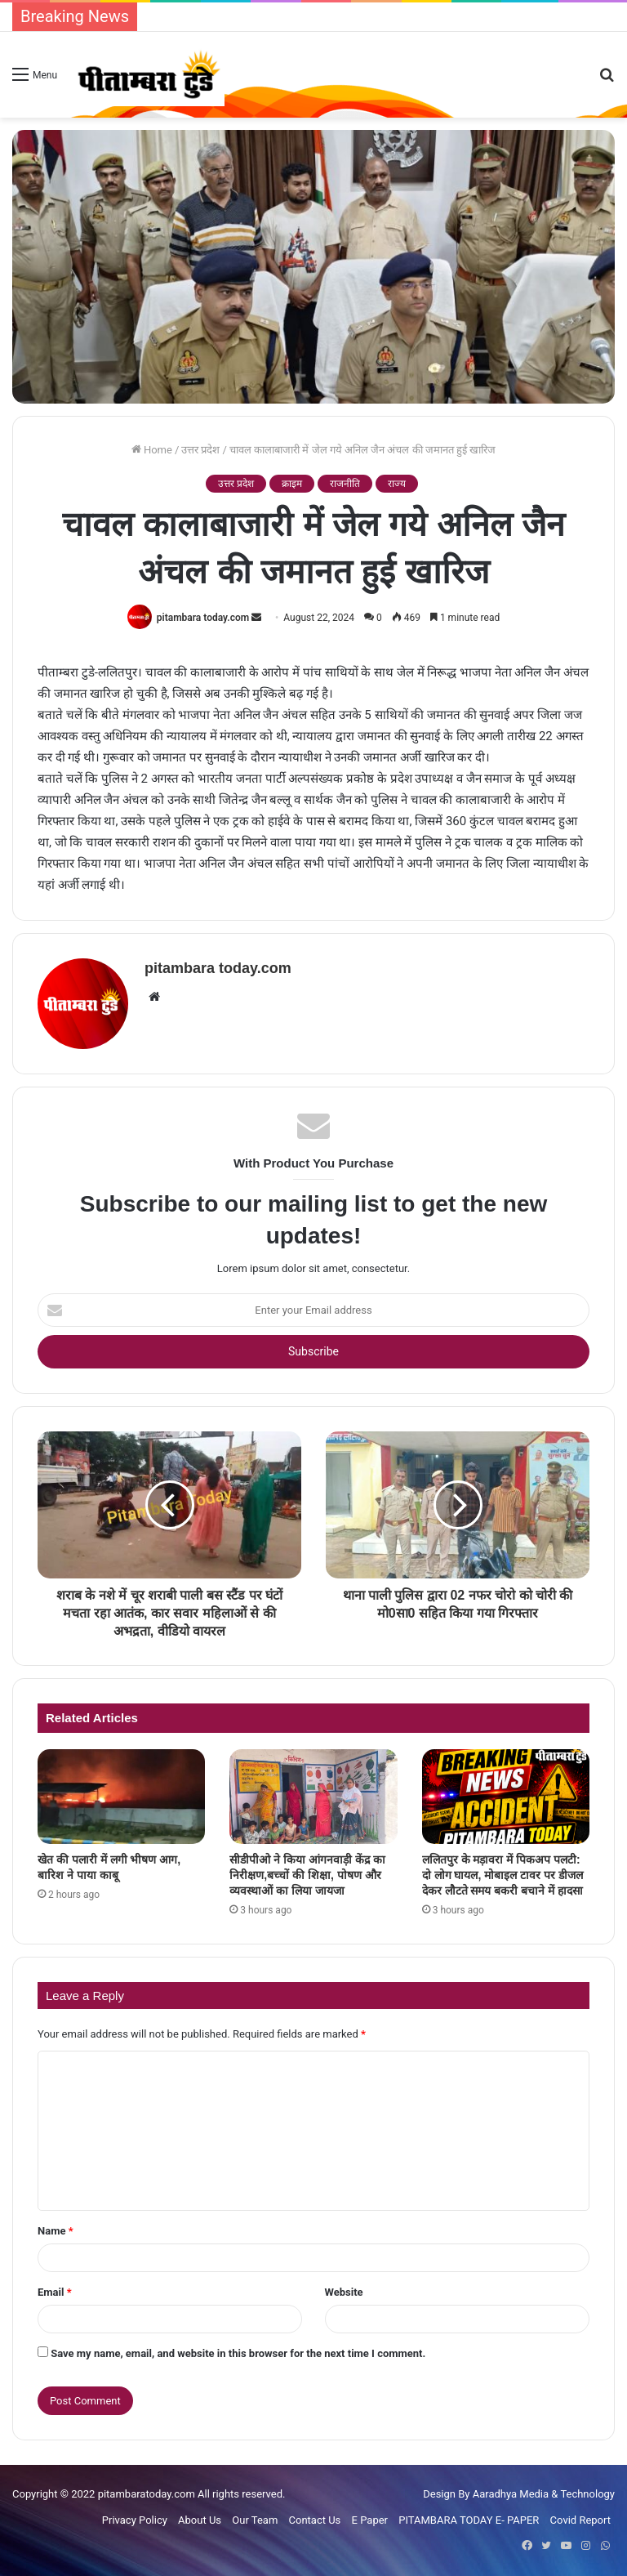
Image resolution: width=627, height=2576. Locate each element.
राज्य (397, 483)
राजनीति (345, 483)
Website (344, 2292)
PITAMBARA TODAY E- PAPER (468, 2520)
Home (151, 450)
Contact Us (315, 2520)
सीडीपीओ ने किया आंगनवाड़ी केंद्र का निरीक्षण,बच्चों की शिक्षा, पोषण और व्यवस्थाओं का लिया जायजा (307, 1875)
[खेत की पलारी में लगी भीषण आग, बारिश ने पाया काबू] (121, 1796)
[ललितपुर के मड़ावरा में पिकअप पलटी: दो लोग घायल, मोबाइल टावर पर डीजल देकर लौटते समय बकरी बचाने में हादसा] (505, 1796)
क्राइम (292, 483)
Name (55, 2231)
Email (55, 2292)
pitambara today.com (203, 617)
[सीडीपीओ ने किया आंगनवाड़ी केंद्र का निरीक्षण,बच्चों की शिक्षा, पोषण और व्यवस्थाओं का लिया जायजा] (313, 1796)
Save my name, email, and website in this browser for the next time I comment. (238, 2353)
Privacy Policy (134, 2520)
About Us (199, 2520)
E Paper (370, 2520)
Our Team (255, 2520)
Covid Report (580, 2520)
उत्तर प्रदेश (200, 450)
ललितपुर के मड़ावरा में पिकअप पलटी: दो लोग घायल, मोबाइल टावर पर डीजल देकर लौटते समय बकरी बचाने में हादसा (502, 1875)
